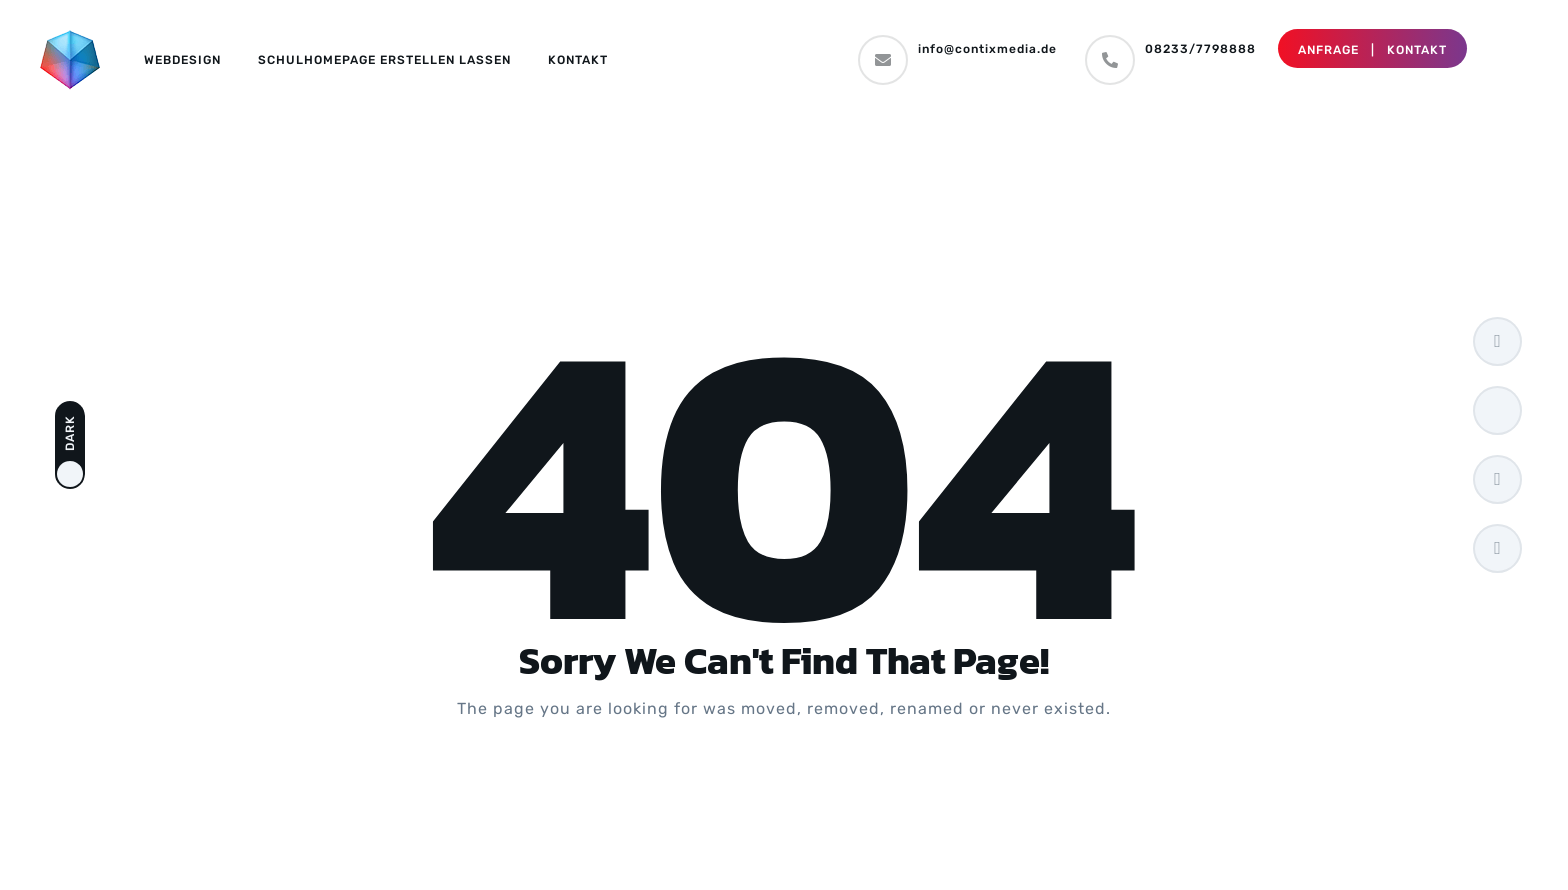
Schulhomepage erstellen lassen (384, 60)
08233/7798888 (1200, 49)
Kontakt (578, 60)
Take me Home (784, 789)
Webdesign (182, 60)
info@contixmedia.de (987, 49)
